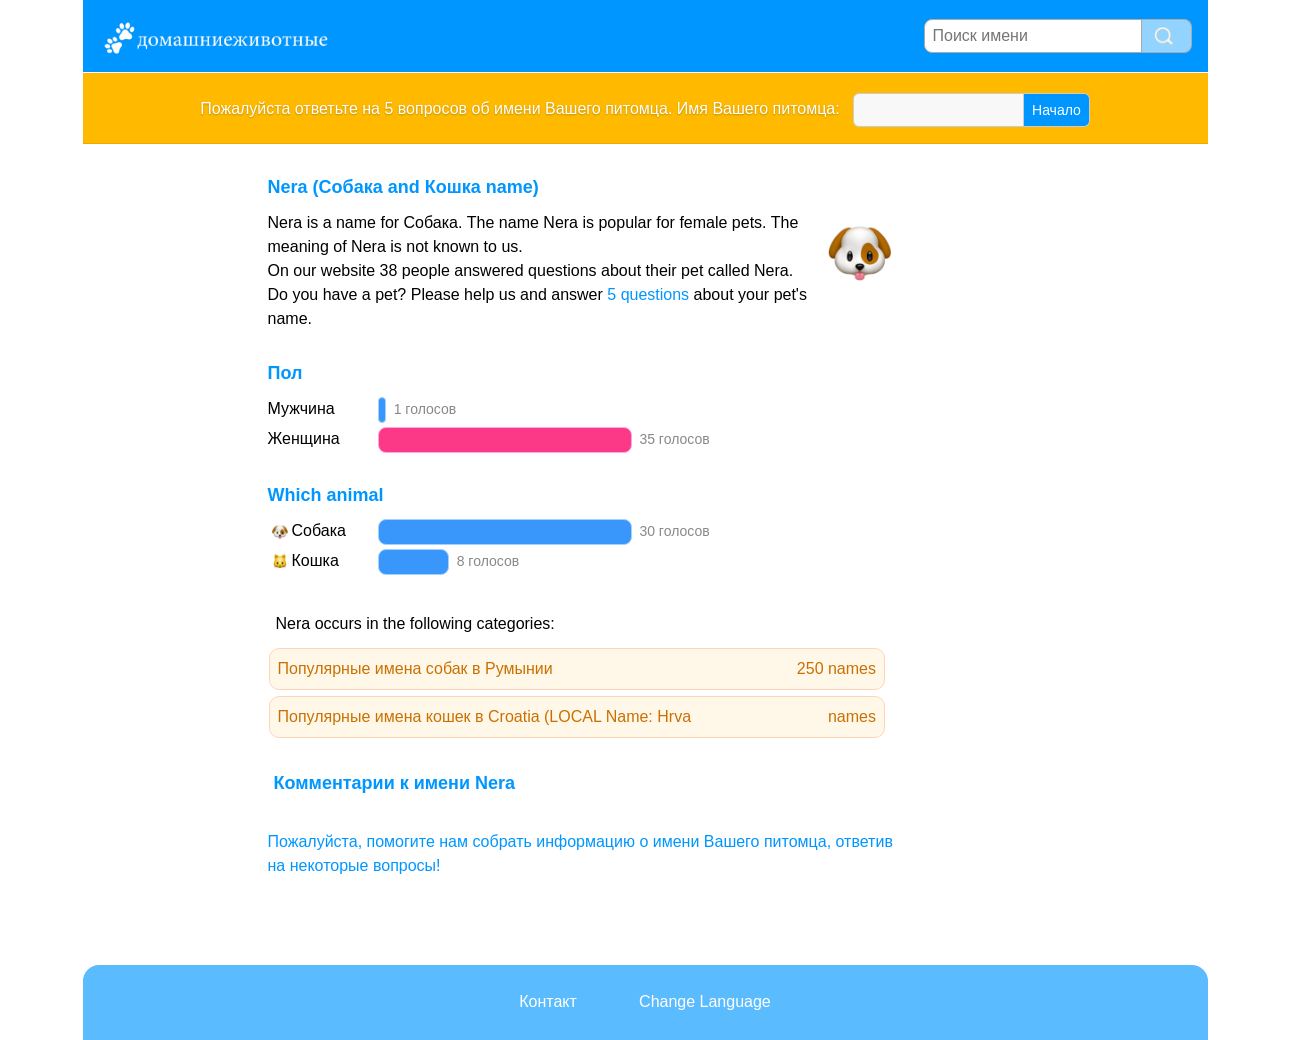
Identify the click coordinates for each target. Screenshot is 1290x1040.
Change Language (705, 1001)
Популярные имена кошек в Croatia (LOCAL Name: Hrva (577, 717)
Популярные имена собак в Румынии (577, 669)
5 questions (648, 294)
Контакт (548, 1001)
